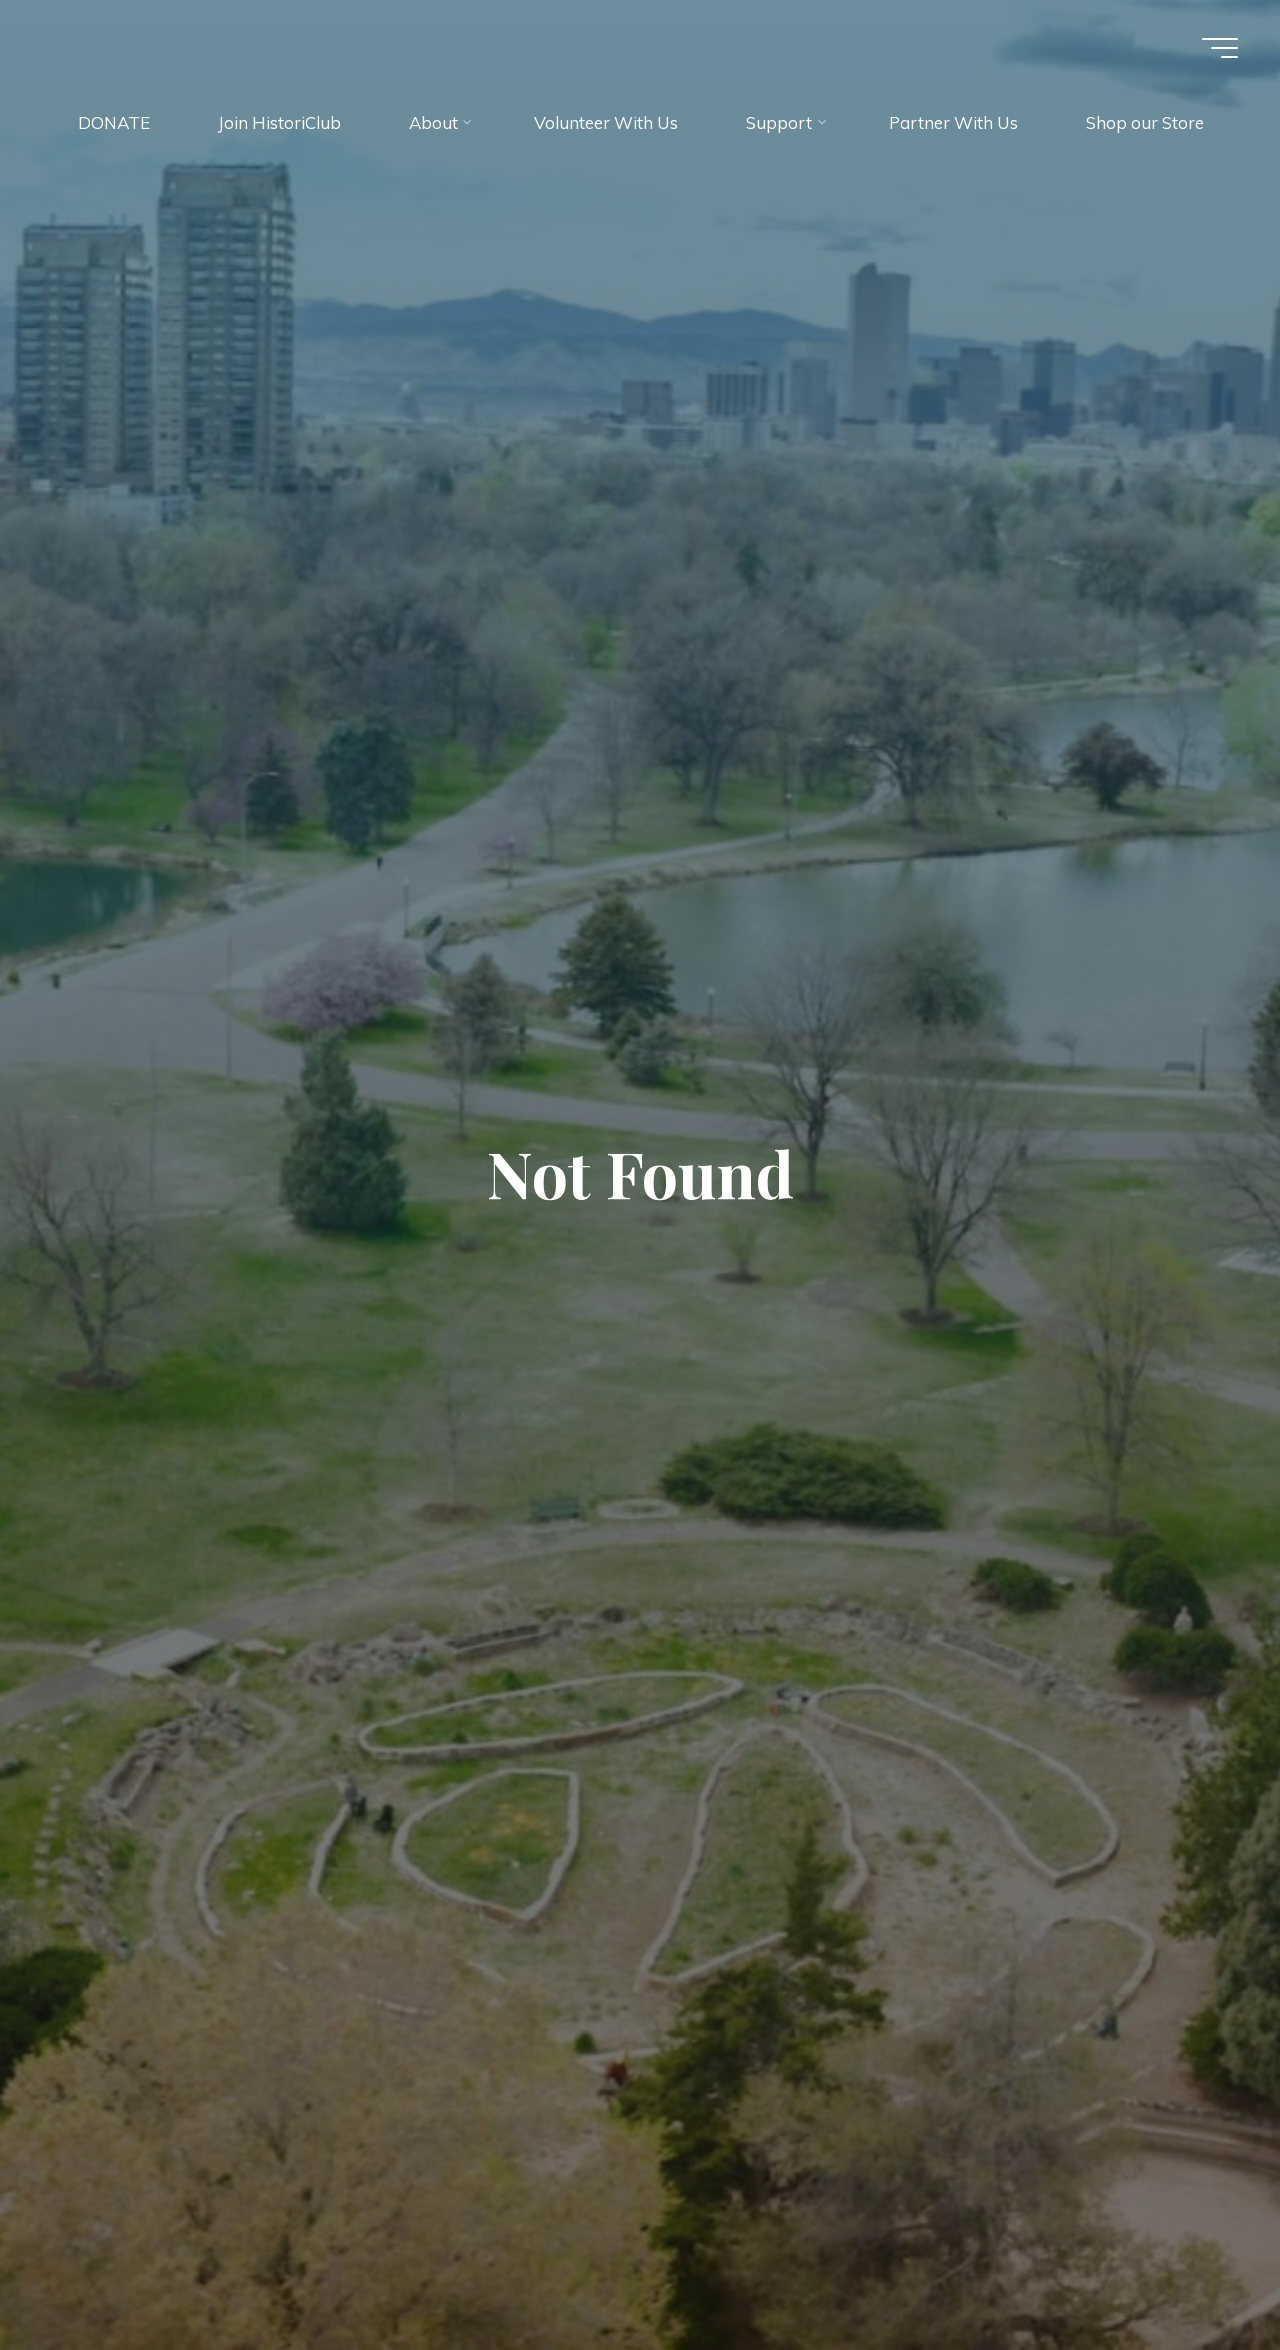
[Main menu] (1220, 48)
